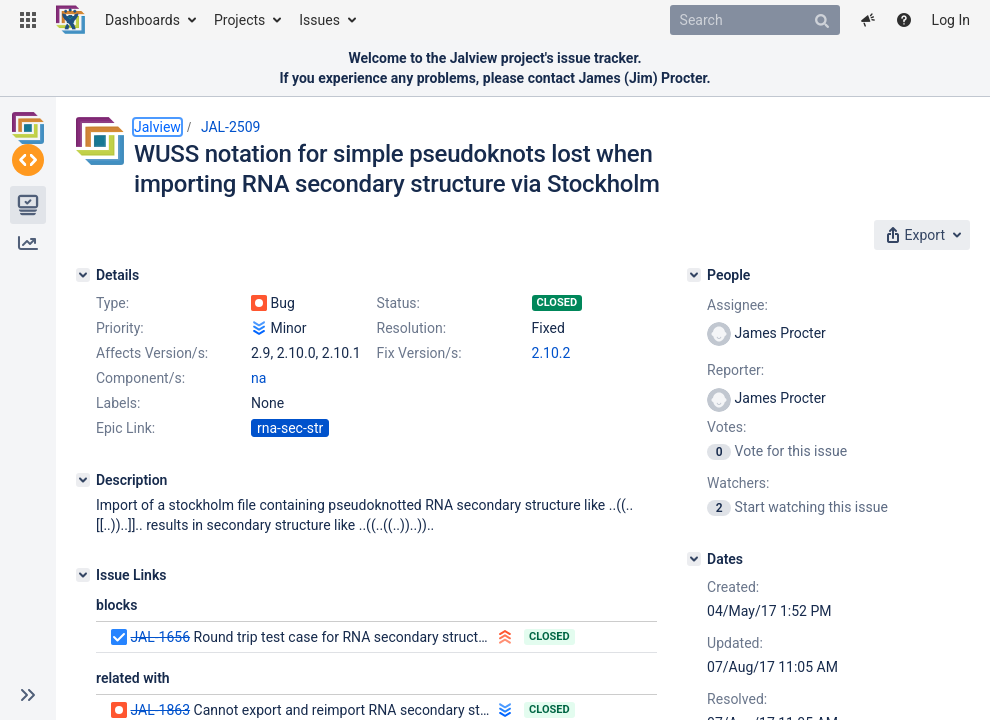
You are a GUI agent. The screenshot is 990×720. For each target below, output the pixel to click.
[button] (28, 20)
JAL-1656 (160, 637)
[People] (694, 275)
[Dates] (694, 559)
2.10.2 (551, 353)
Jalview (157, 127)
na (258, 378)
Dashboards (142, 20)
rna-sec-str (290, 428)
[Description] (83, 480)
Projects (239, 20)
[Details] (83, 275)
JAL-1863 (160, 710)
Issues (319, 20)
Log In (951, 20)
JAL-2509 (231, 127)
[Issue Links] (83, 575)
